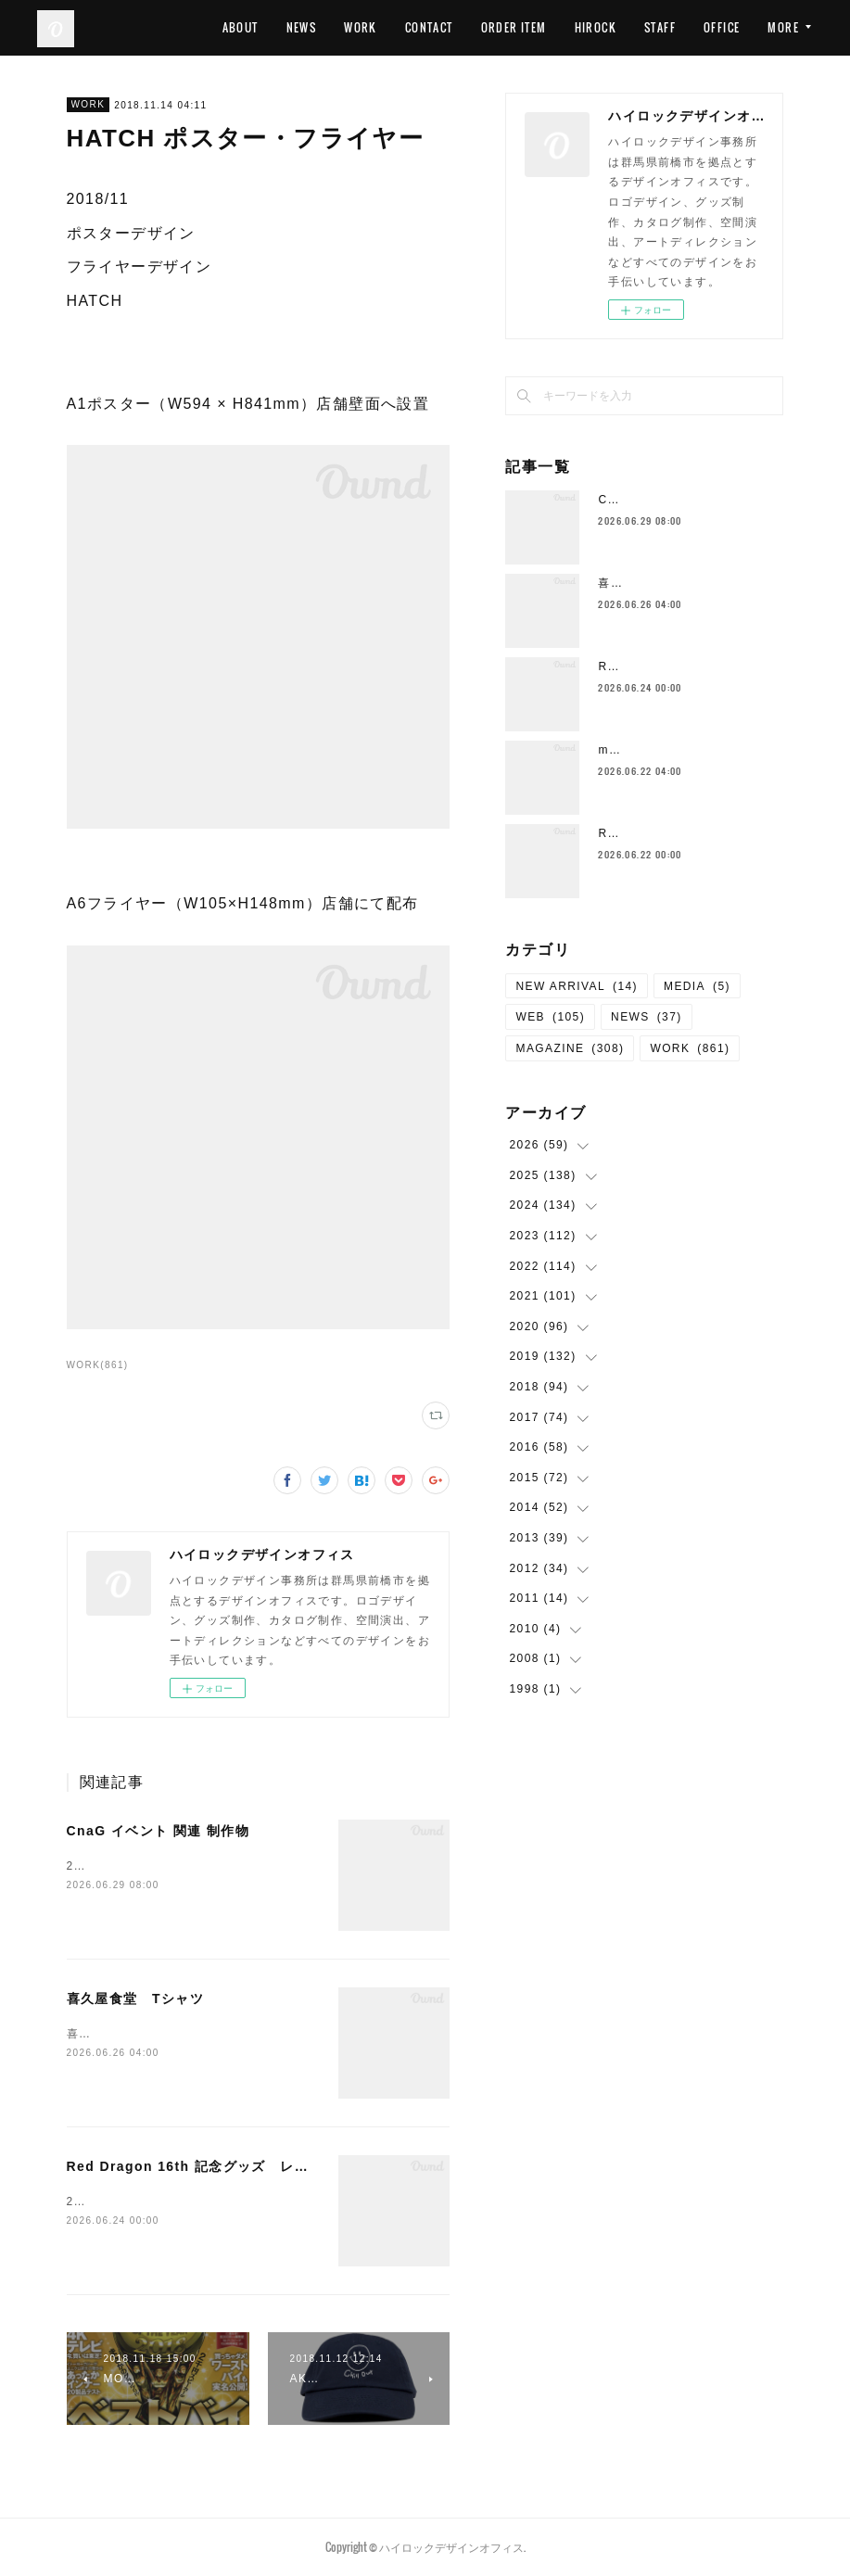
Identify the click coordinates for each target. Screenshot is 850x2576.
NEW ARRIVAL (576, 986)
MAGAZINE (569, 1048)
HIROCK (659, 27)
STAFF (724, 27)
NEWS (365, 27)
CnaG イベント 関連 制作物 (158, 1830)
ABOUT (304, 27)
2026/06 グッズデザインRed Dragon (177, 2201)
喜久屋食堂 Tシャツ (136, 1998)
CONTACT (493, 27)
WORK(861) (98, 1365)
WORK (425, 27)
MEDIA (697, 986)
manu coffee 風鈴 (650, 749)
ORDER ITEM (578, 27)
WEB (550, 1016)
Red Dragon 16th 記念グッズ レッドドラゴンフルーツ (252, 2166)
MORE (783, 27)
